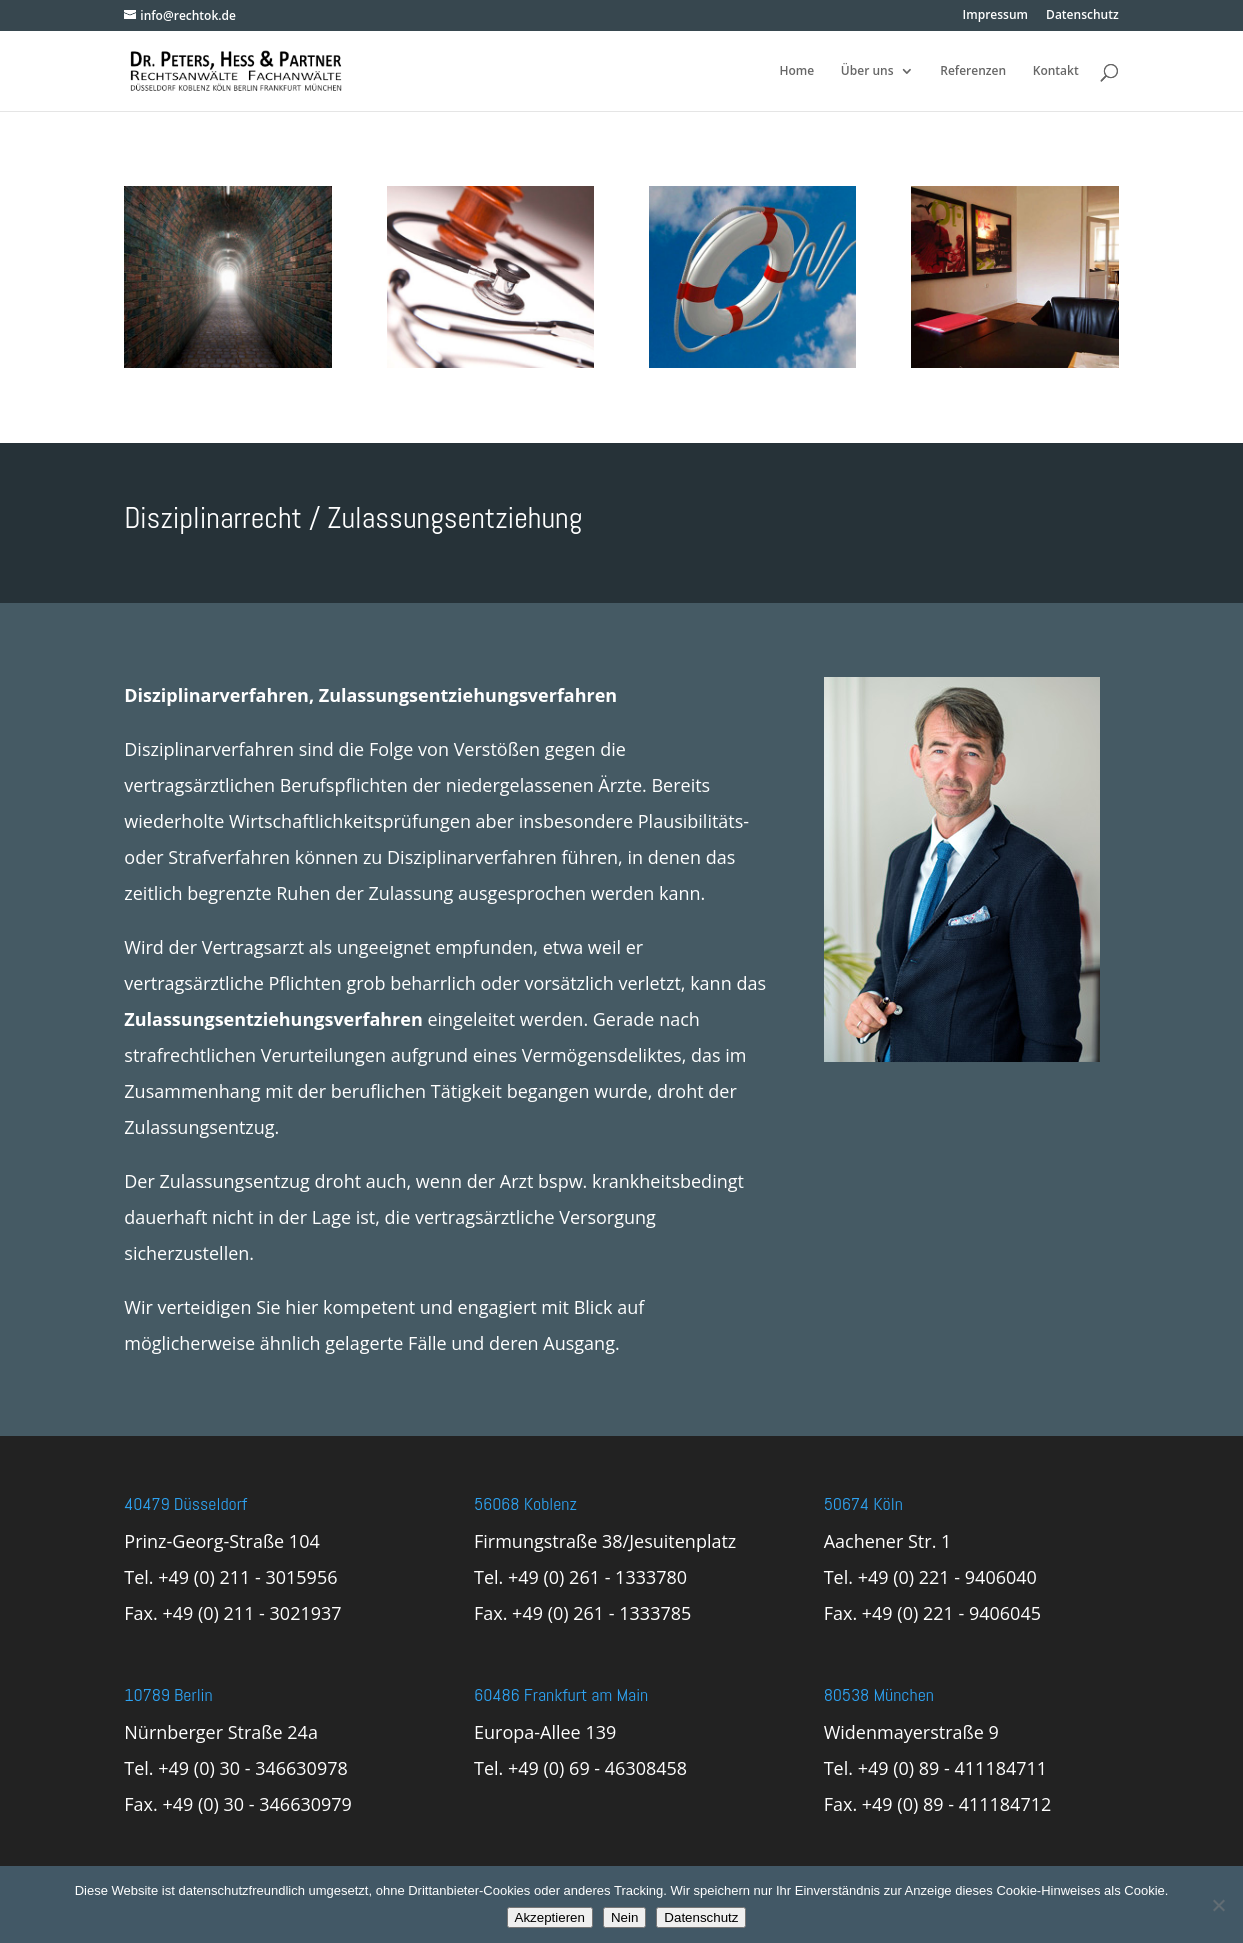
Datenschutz (1082, 16)
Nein (624, 1917)
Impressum (995, 16)
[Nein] (1218, 1905)
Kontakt (1056, 71)
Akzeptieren (550, 1917)
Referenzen (973, 71)
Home (796, 71)
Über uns (867, 71)
